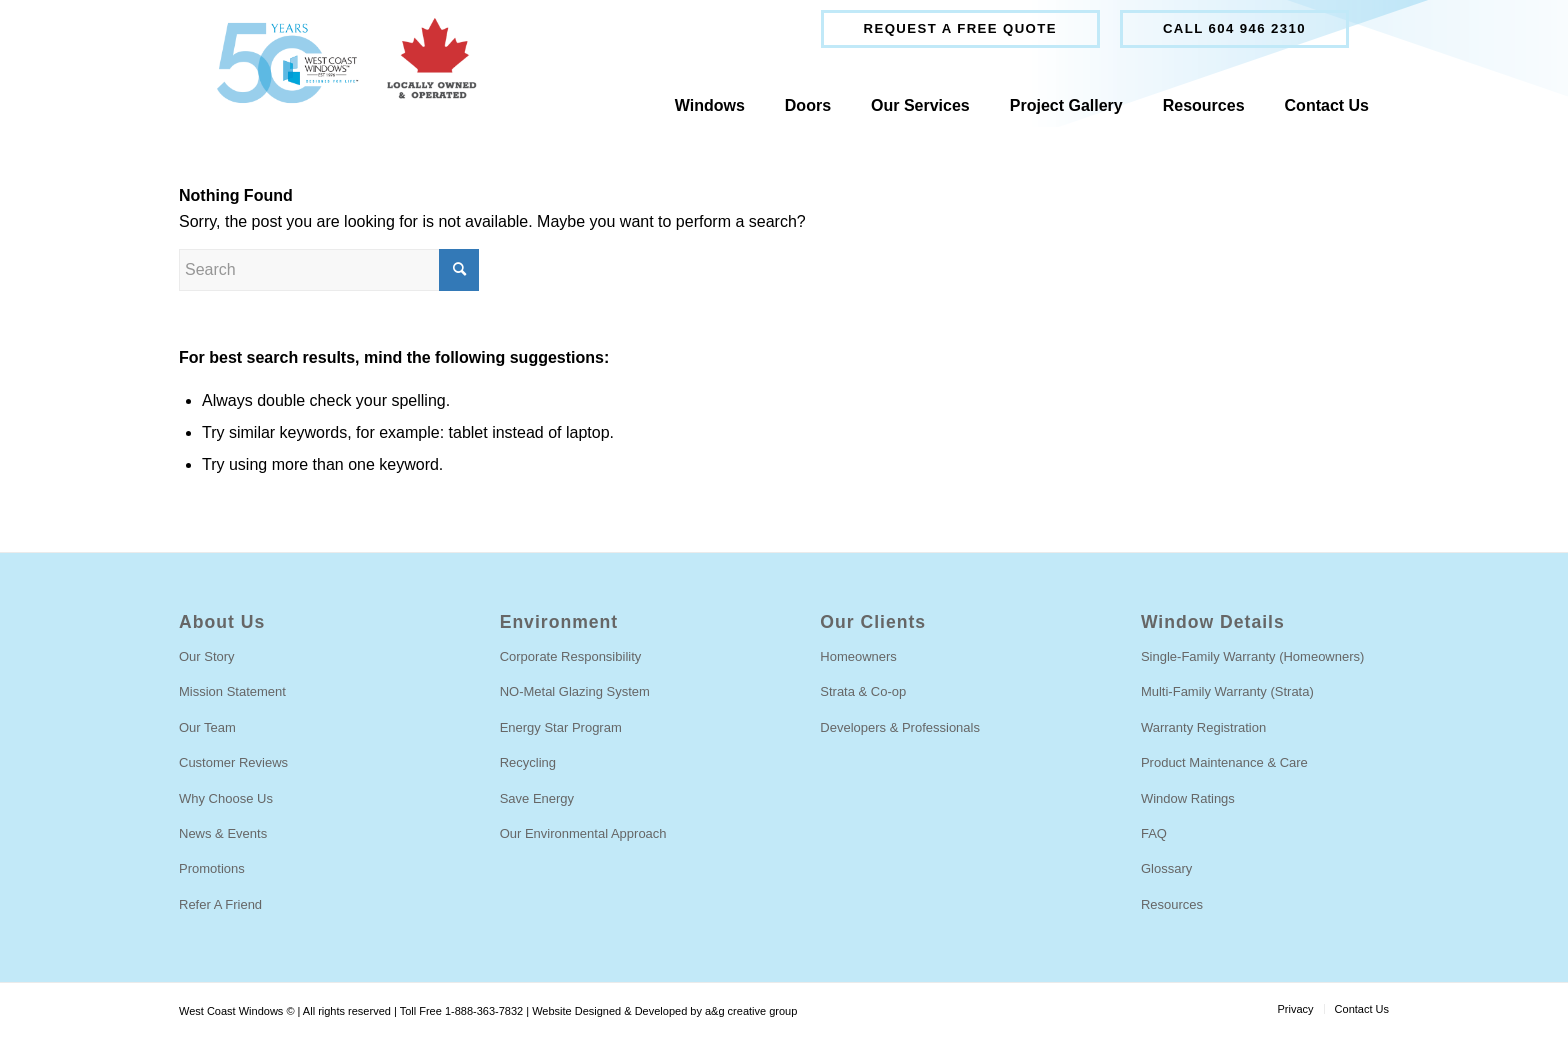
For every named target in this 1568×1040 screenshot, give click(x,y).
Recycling (528, 762)
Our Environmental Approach (583, 833)
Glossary (1166, 868)
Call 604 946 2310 (1234, 28)
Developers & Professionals (900, 727)
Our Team (207, 727)
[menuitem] (960, 29)
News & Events (223, 833)
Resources (1172, 904)
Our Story (207, 656)
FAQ (1154, 833)
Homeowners (858, 656)
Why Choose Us (226, 798)
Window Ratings (1188, 798)
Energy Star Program (561, 727)
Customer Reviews (233, 762)
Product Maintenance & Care (1224, 762)
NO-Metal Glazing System (575, 691)
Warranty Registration (1203, 727)
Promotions (212, 868)
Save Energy (537, 798)
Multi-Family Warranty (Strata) (1227, 691)
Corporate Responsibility (571, 656)
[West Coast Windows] (337, 63)
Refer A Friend (220, 904)
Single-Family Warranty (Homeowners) (1252, 656)
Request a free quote (960, 28)
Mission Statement (232, 691)
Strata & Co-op (863, 691)
